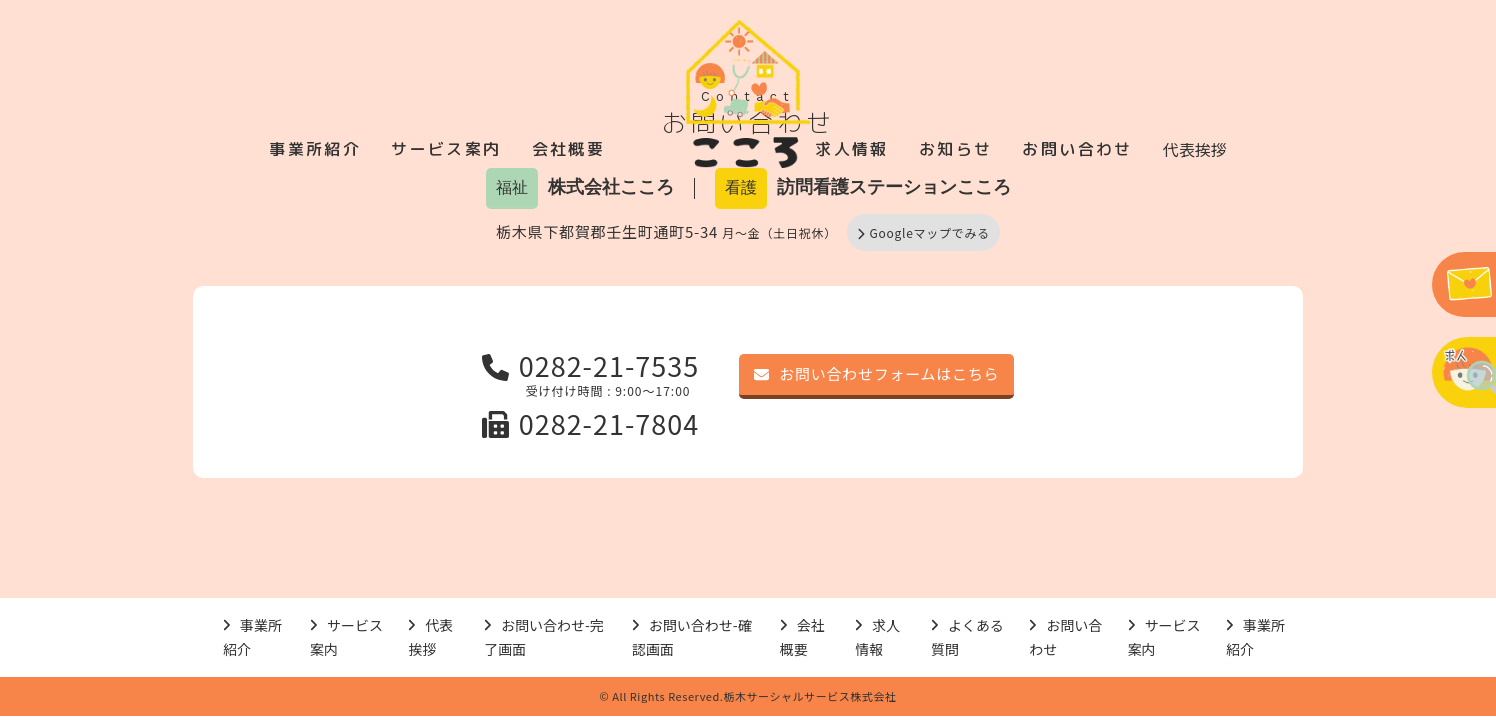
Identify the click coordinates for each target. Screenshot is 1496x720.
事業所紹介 (315, 149)
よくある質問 (967, 637)
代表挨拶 (1195, 149)
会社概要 (569, 149)
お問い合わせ (1077, 149)
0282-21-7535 (590, 365)
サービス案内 (446, 149)
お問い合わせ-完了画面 (544, 637)
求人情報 (852, 149)
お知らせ (956, 149)
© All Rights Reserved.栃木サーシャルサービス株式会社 (748, 696)
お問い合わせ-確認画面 (692, 637)
